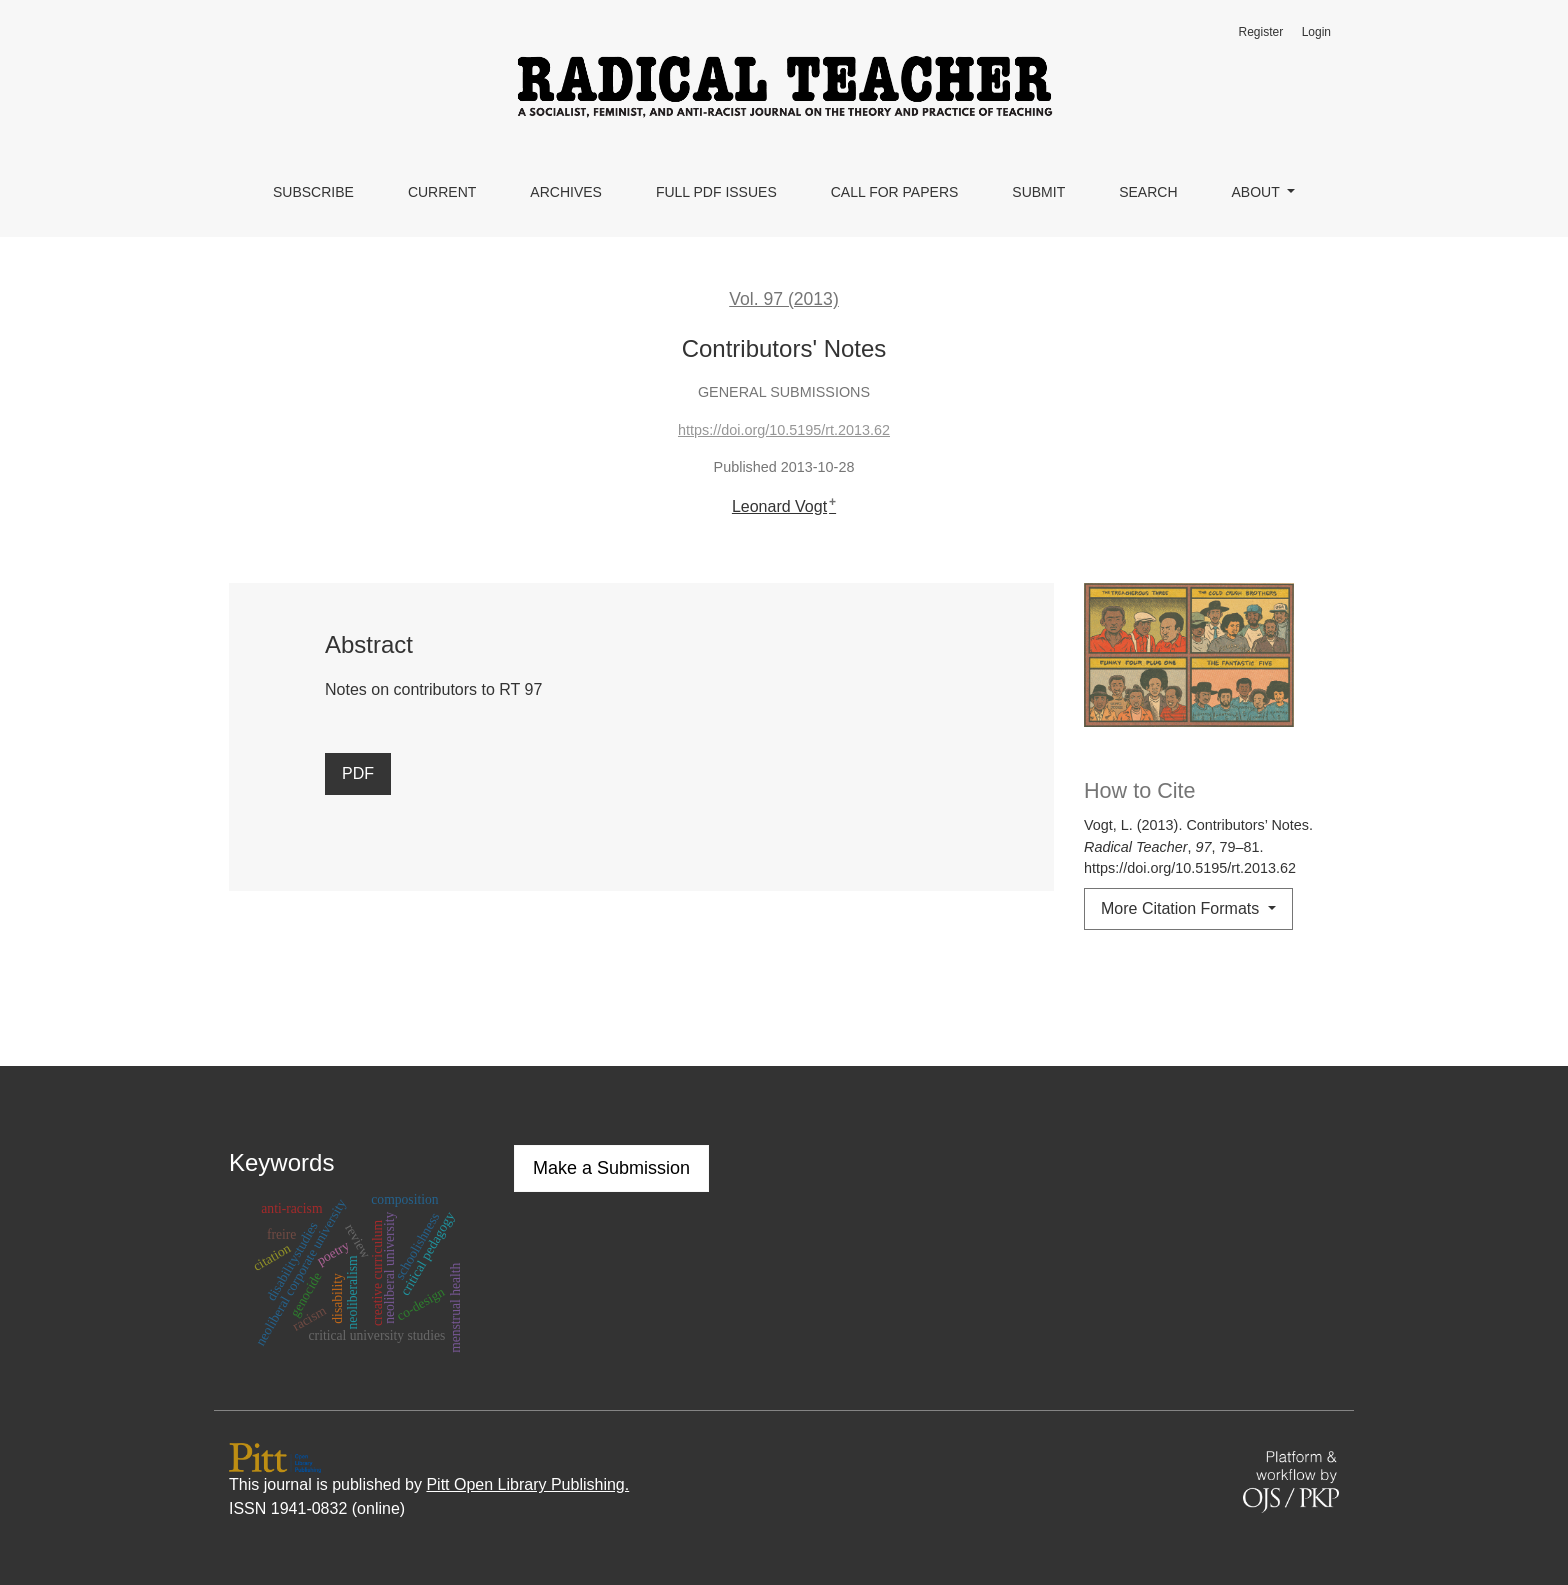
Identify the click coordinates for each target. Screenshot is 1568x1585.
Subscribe (313, 192)
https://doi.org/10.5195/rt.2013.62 (784, 430)
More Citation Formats (1182, 908)
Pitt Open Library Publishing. (527, 1484)
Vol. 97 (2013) (784, 299)
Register (1260, 32)
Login (1316, 32)
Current (442, 192)
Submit (1038, 192)
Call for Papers (895, 192)
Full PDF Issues (716, 192)
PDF (358, 773)
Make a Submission (611, 1168)
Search (1148, 192)
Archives (566, 192)
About (1258, 192)
